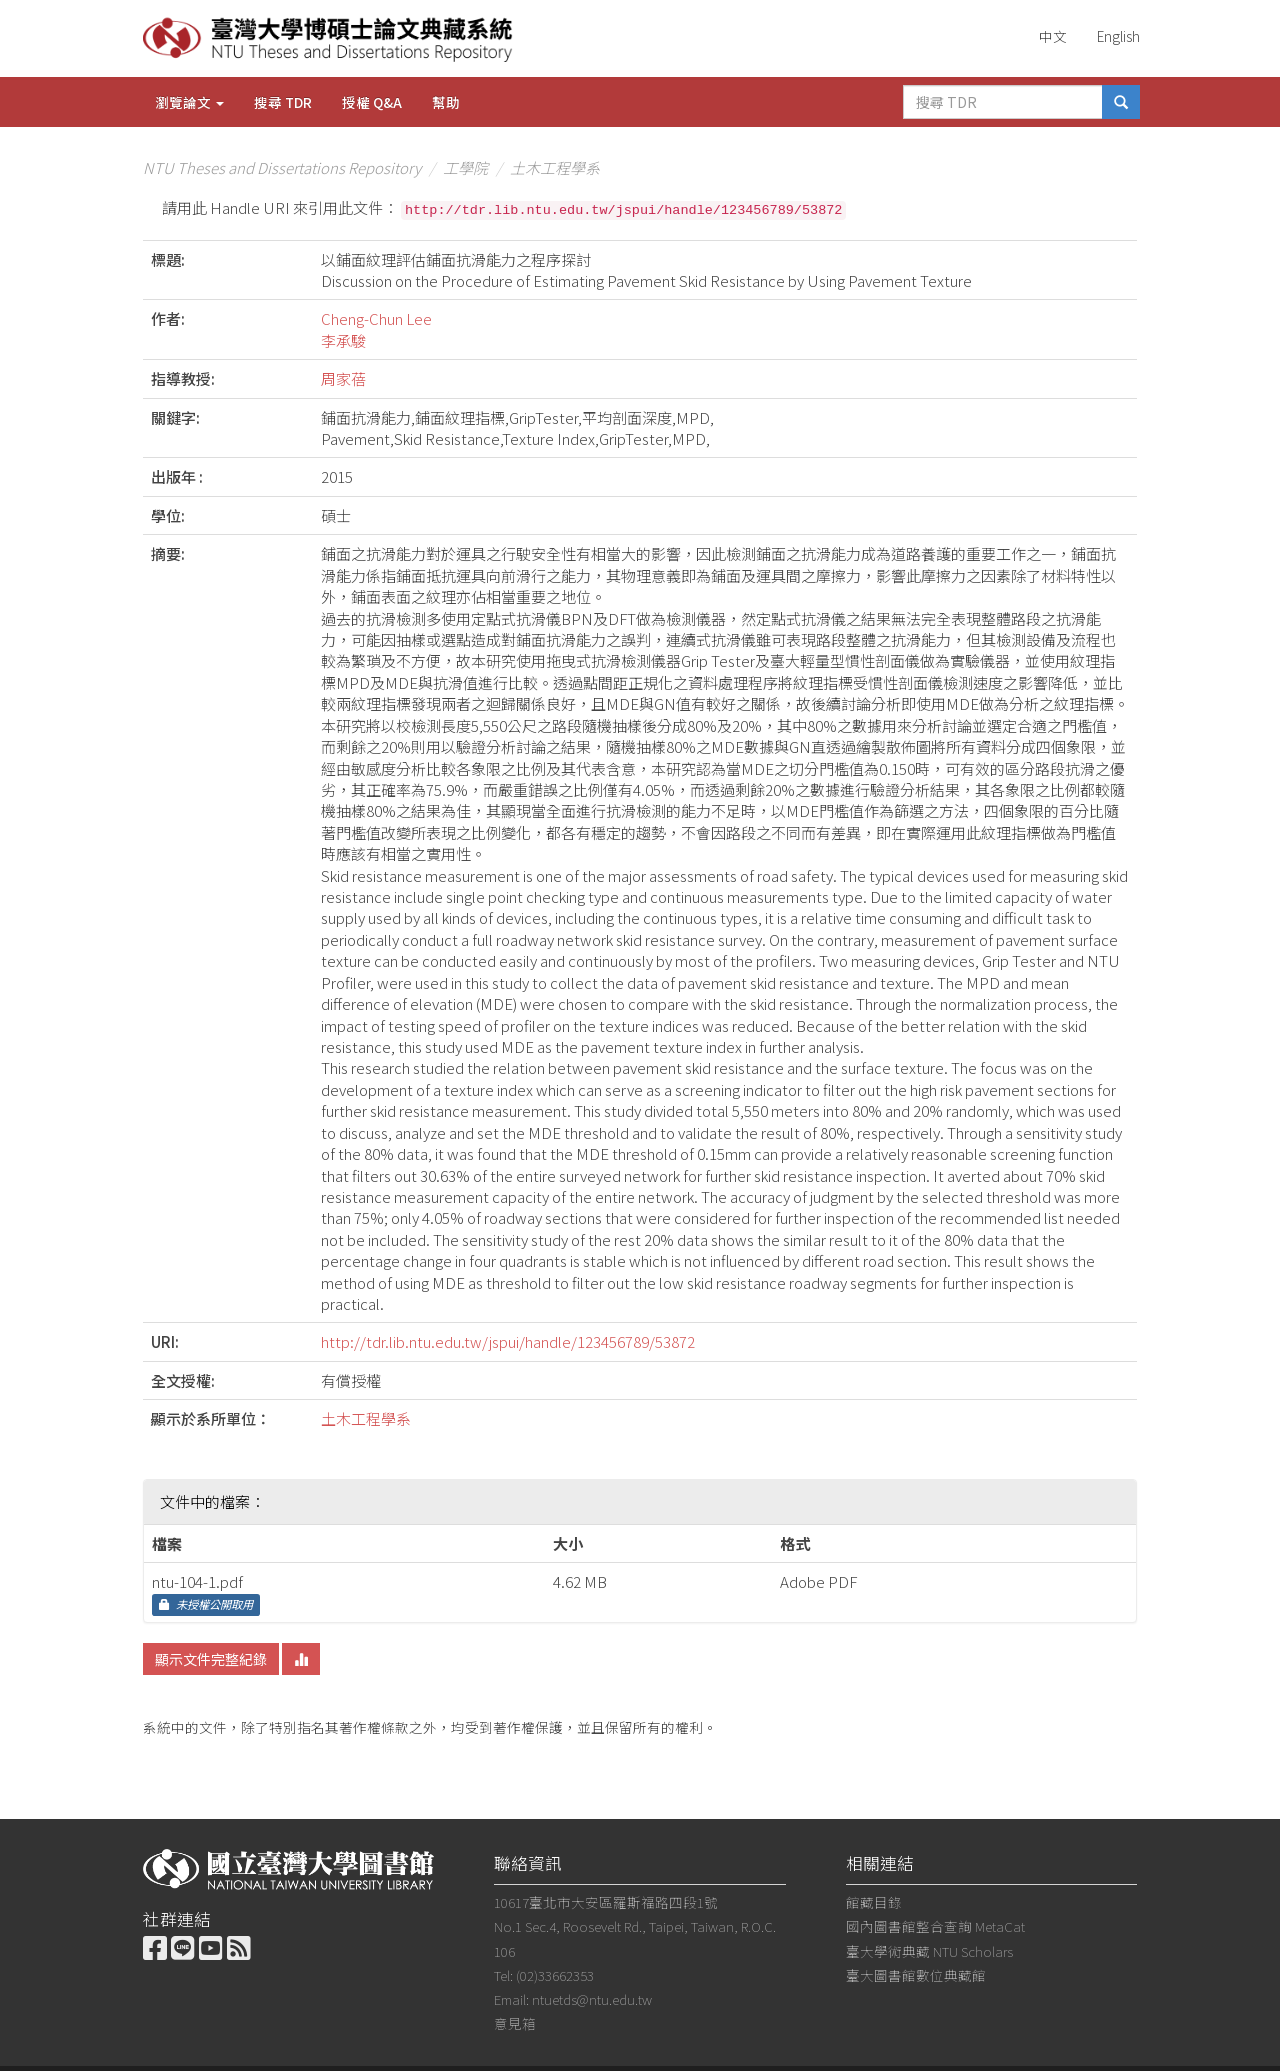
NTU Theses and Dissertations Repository (282, 167)
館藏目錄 (874, 1902)
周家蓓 (343, 378)
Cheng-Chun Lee (376, 318)
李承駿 (343, 340)
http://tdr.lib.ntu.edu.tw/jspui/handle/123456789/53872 (508, 1341)
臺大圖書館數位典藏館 (916, 1975)
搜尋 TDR (283, 102)
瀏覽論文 (189, 102)
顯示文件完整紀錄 (211, 1659)
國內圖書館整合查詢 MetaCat (935, 1926)
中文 (1053, 36)
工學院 (465, 167)
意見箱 (515, 2023)
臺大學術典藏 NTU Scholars (929, 1951)
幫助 (446, 102)
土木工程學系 (555, 167)
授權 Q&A (372, 102)
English (1118, 36)
